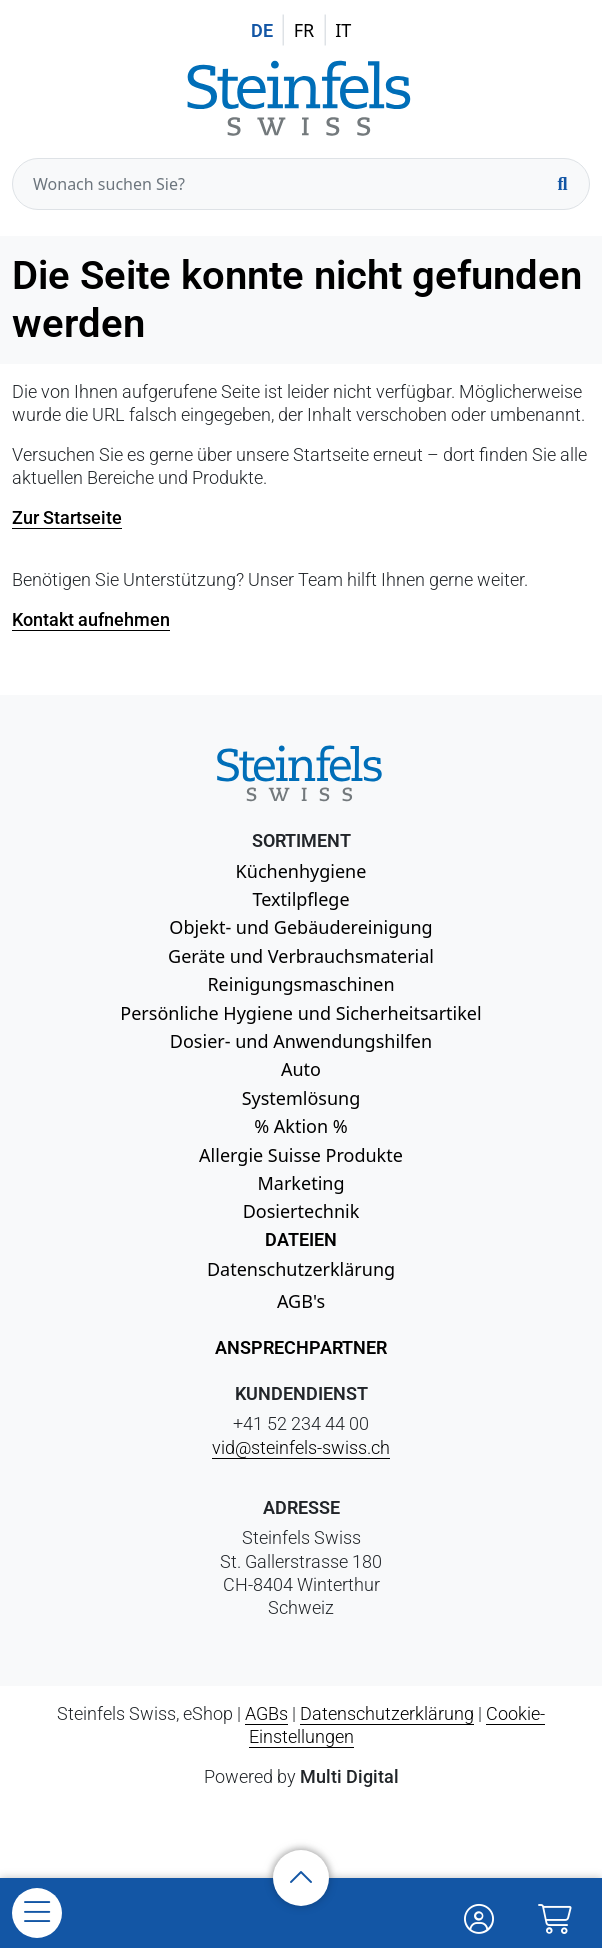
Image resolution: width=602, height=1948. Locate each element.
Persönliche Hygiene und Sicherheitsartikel (300, 1013)
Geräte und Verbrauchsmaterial (301, 956)
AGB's (301, 1301)
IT (343, 30)
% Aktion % (301, 1126)
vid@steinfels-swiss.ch (301, 1447)
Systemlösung (301, 1098)
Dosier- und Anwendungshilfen (301, 1041)
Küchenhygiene (301, 871)
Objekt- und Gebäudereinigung (300, 927)
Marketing (301, 1183)
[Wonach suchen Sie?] (301, 184)
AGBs (266, 1713)
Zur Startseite (67, 517)
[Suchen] (562, 184)
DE (262, 30)
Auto (301, 1069)
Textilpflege (300, 899)
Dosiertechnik (301, 1211)
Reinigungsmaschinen (300, 984)
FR (304, 30)
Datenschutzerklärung (301, 1269)
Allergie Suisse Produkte (301, 1155)
